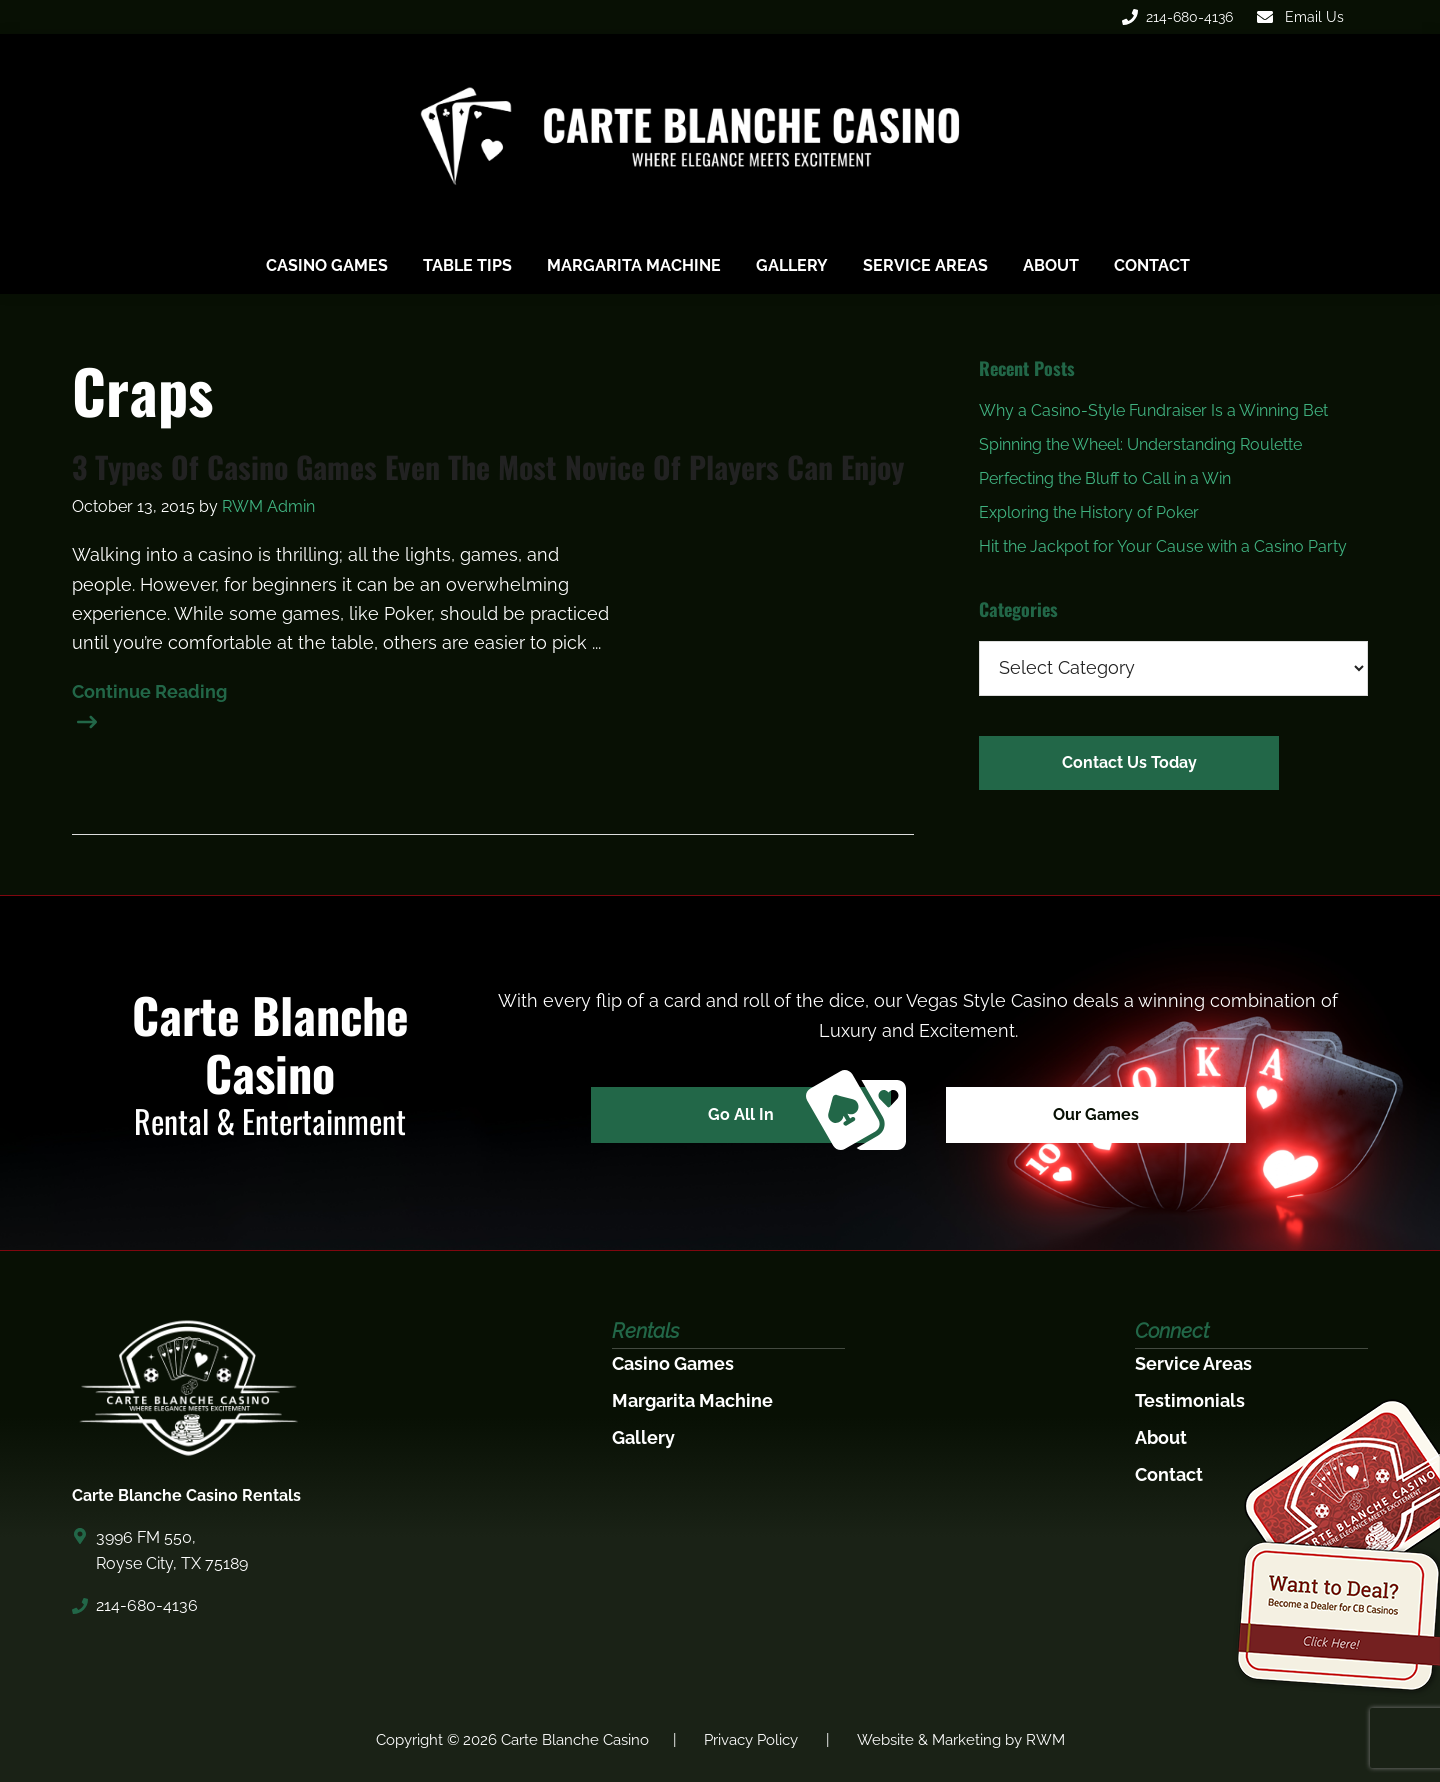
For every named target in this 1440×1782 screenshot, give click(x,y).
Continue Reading (149, 694)
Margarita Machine (692, 1400)
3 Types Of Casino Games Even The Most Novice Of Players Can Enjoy (488, 467)
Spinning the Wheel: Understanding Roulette (1140, 444)
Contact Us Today (1129, 762)
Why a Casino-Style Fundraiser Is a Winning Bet (1153, 410)
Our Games (1096, 1114)
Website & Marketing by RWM (961, 1740)
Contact (1169, 1474)
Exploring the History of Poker (1089, 512)
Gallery (643, 1437)
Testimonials (1190, 1400)
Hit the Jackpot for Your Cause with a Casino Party (1163, 546)
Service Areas (1193, 1363)
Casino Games (673, 1363)
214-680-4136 (1177, 17)
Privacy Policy (751, 1740)
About (1161, 1437)
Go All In (799, 1115)
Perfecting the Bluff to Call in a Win (1105, 478)
